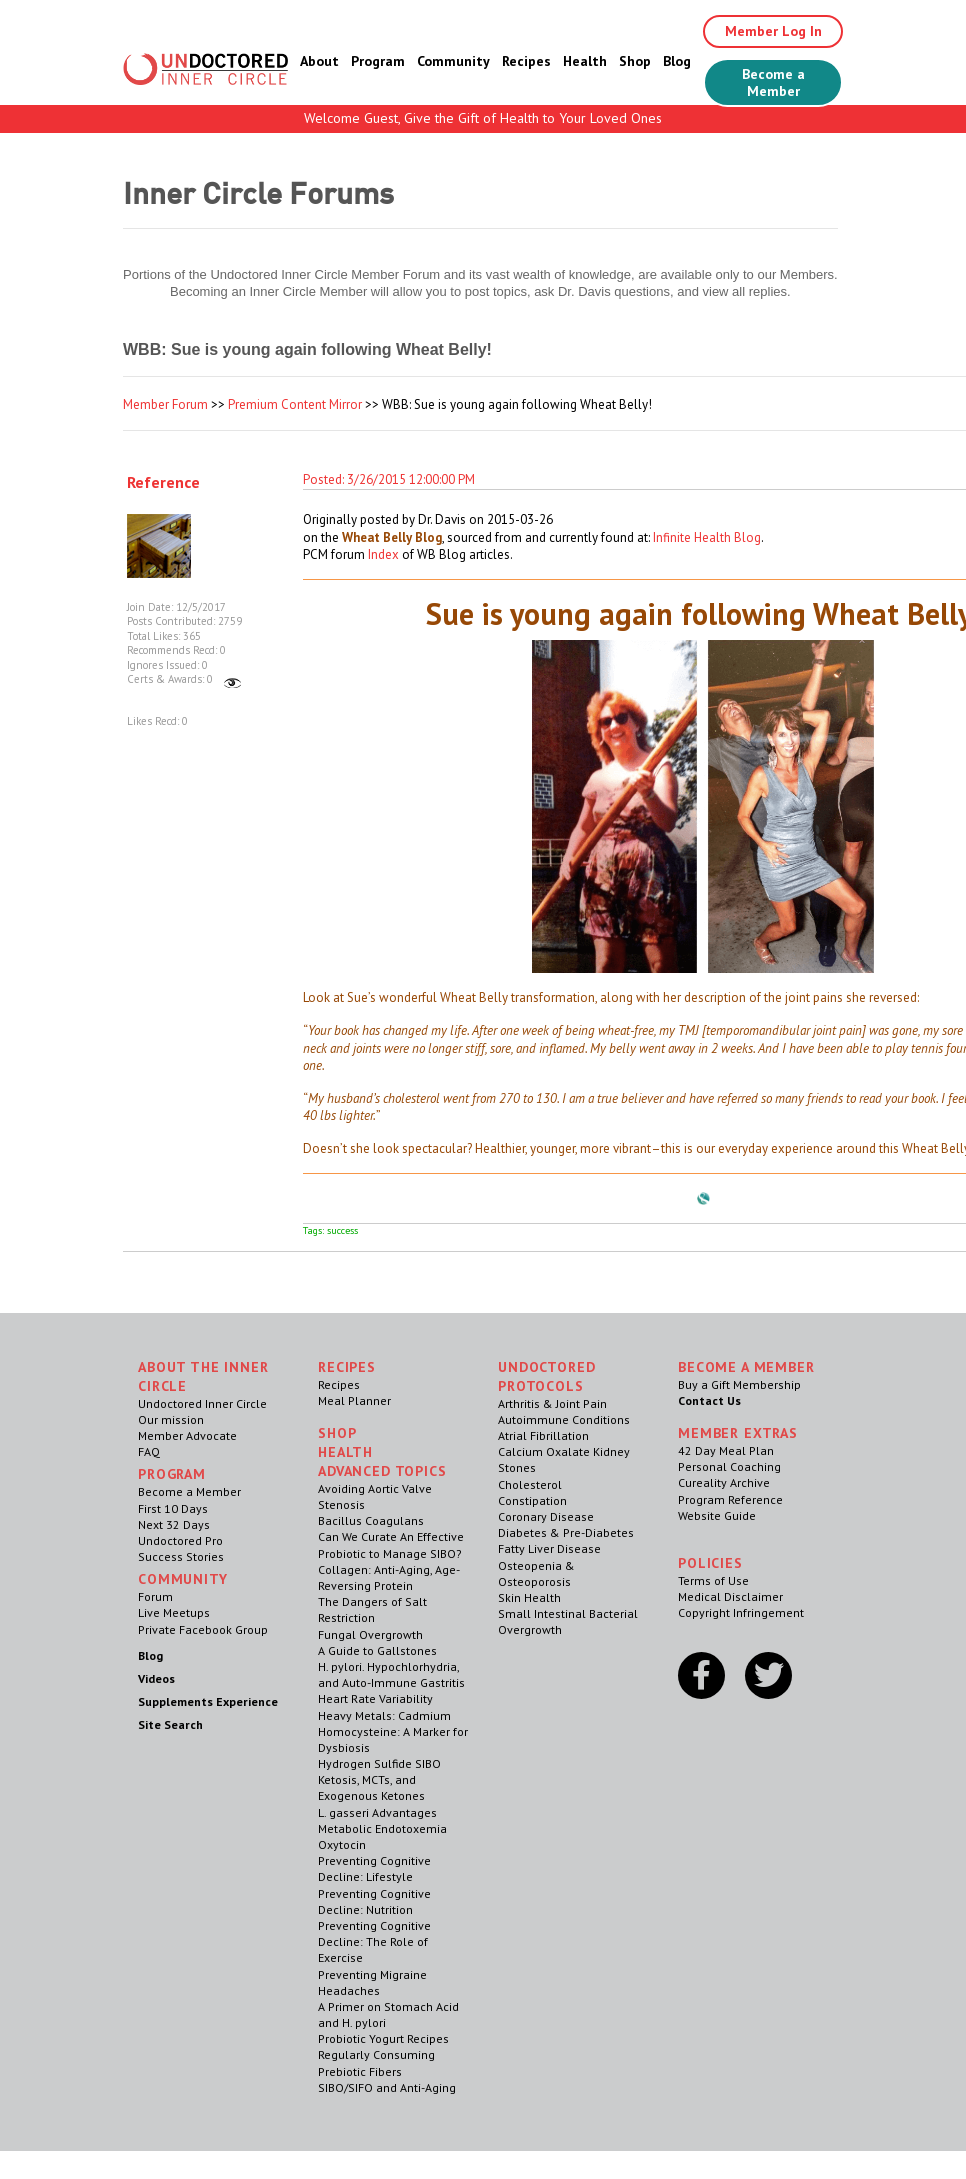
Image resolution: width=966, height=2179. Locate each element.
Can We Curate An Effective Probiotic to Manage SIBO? (391, 1544)
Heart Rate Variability (375, 1698)
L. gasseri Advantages (377, 1812)
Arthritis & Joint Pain (552, 1403)
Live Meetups (174, 1612)
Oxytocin (342, 1844)
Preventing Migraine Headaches (372, 1982)
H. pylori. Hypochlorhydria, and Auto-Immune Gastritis (391, 1674)
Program (378, 61)
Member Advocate (187, 1435)
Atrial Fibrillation (543, 1435)
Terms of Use (713, 1580)
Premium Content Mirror (295, 404)
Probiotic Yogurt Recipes (383, 2038)
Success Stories (181, 1556)
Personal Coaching (729, 1466)
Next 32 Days (174, 1524)
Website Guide (717, 1515)
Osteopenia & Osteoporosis (536, 1573)
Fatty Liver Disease (549, 1548)
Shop (635, 61)
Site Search (170, 1724)
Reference (163, 482)
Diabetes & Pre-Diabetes (566, 1532)
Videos (156, 1678)
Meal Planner (354, 1400)
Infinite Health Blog (707, 537)
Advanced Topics (382, 1471)
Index (383, 554)
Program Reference (730, 1499)
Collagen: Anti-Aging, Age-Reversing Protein (389, 1577)
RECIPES (347, 1367)
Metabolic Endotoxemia (382, 1828)
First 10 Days (173, 1508)
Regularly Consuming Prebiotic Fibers (376, 2062)
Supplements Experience (208, 1701)
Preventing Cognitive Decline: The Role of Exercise (374, 1941)
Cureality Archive (724, 1482)
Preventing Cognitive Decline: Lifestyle (374, 1868)
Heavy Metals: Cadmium (384, 1715)
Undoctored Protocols (546, 1376)
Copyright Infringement (741, 1612)
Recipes (526, 61)
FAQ (149, 1451)
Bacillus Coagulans (371, 1520)
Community (453, 61)
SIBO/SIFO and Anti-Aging (387, 2087)
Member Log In (773, 31)
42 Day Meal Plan (726, 1450)
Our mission (171, 1419)
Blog (677, 61)
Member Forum (165, 404)
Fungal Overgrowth (370, 1634)
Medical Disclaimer (730, 1596)
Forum (155, 1596)
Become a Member (773, 82)
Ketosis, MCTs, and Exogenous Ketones (371, 1787)
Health (585, 61)
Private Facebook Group (203, 1629)
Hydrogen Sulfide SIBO (379, 1763)
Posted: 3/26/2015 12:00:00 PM (389, 479)
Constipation (532, 1500)
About (319, 61)
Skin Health (529, 1597)
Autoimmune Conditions (564, 1419)
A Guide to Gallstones (377, 1650)
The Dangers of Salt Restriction (372, 1609)
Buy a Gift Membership (739, 1384)
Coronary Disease (546, 1516)
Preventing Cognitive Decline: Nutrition (374, 1901)
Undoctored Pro (180, 1540)
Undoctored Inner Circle (202, 1403)
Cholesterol (530, 1484)
